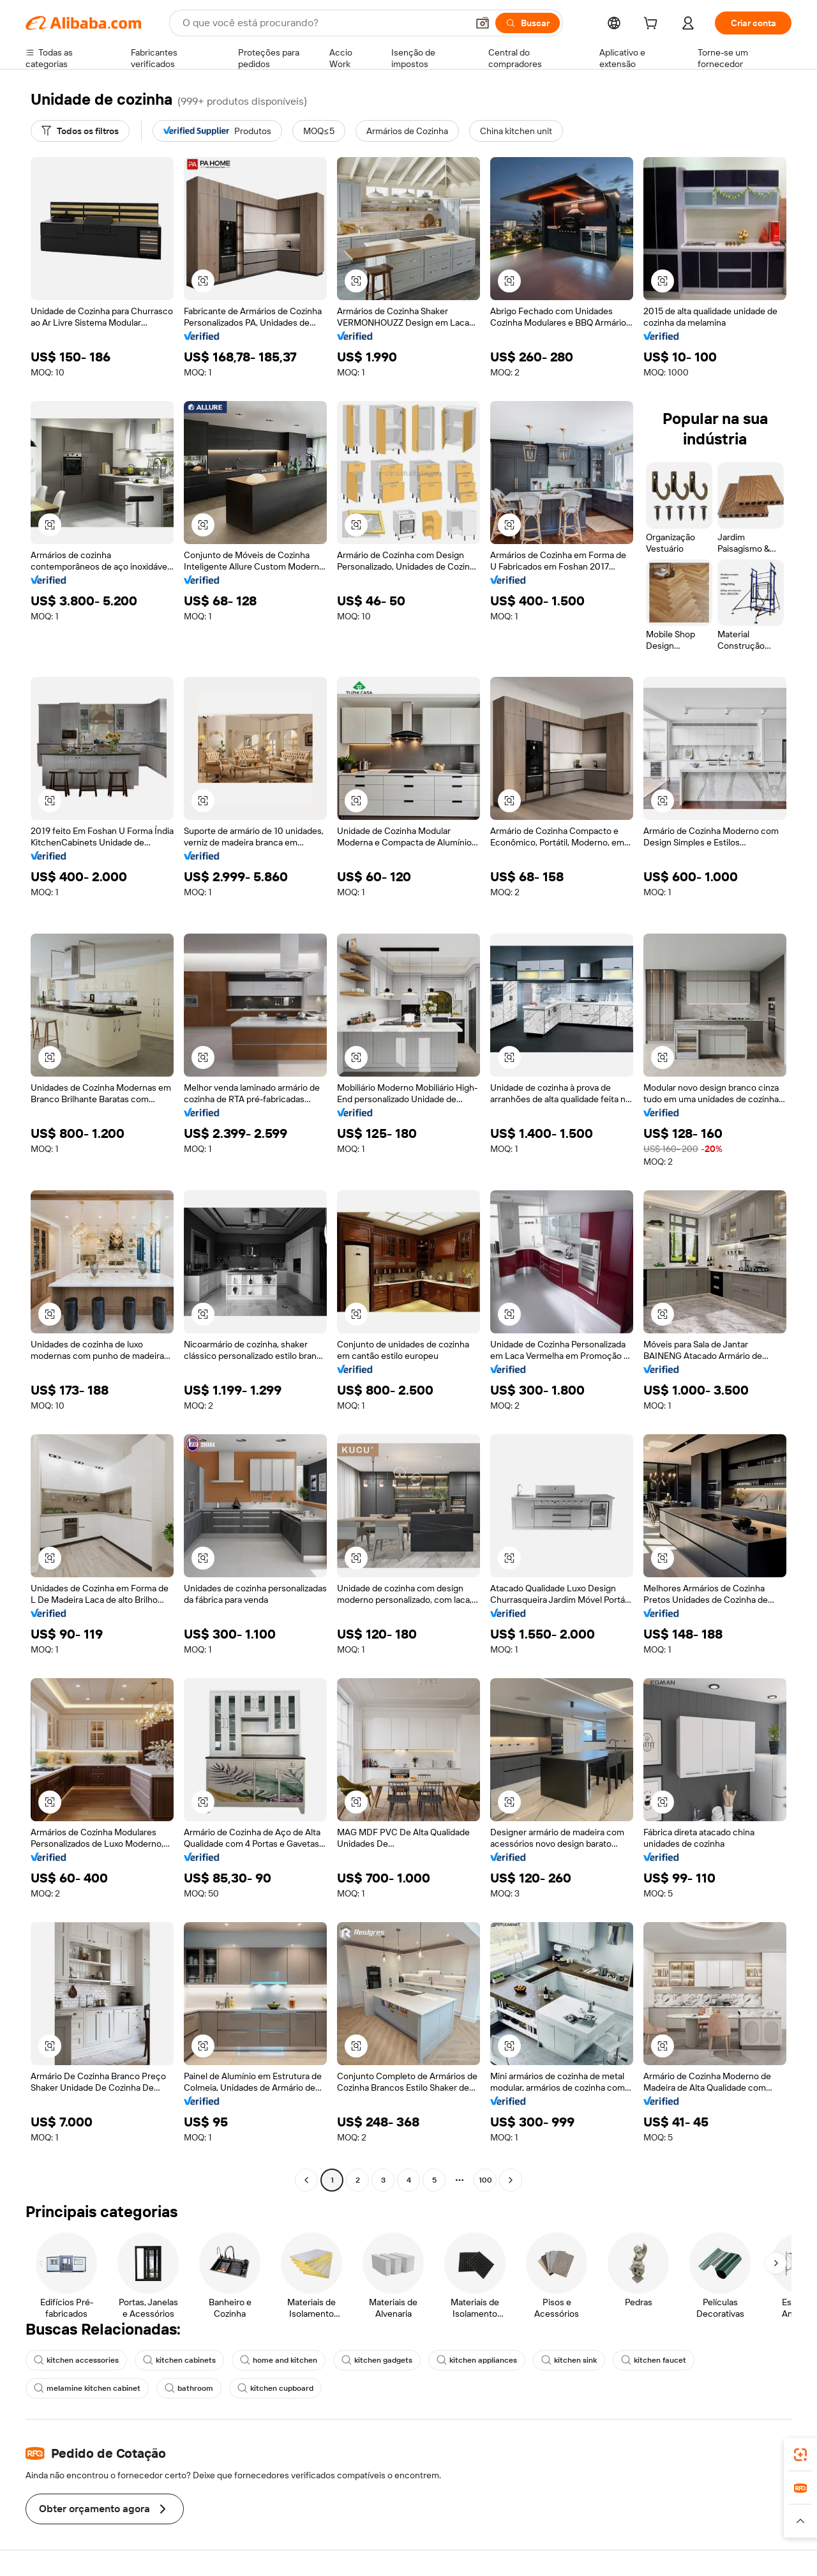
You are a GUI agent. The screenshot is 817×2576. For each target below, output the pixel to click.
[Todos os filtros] (80, 131)
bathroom (189, 2388)
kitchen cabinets (179, 2360)
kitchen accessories (76, 2360)
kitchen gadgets (376, 2360)
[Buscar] (527, 23)
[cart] (653, 25)
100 (485, 2180)
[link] (800, 2454)
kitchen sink (569, 2360)
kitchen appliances (477, 2360)
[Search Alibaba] (324, 23)
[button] (482, 23)
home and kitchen (278, 2360)
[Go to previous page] (306, 2180)
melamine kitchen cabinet (87, 2388)
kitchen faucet (653, 2360)
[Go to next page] (510, 2180)
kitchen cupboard (275, 2388)
